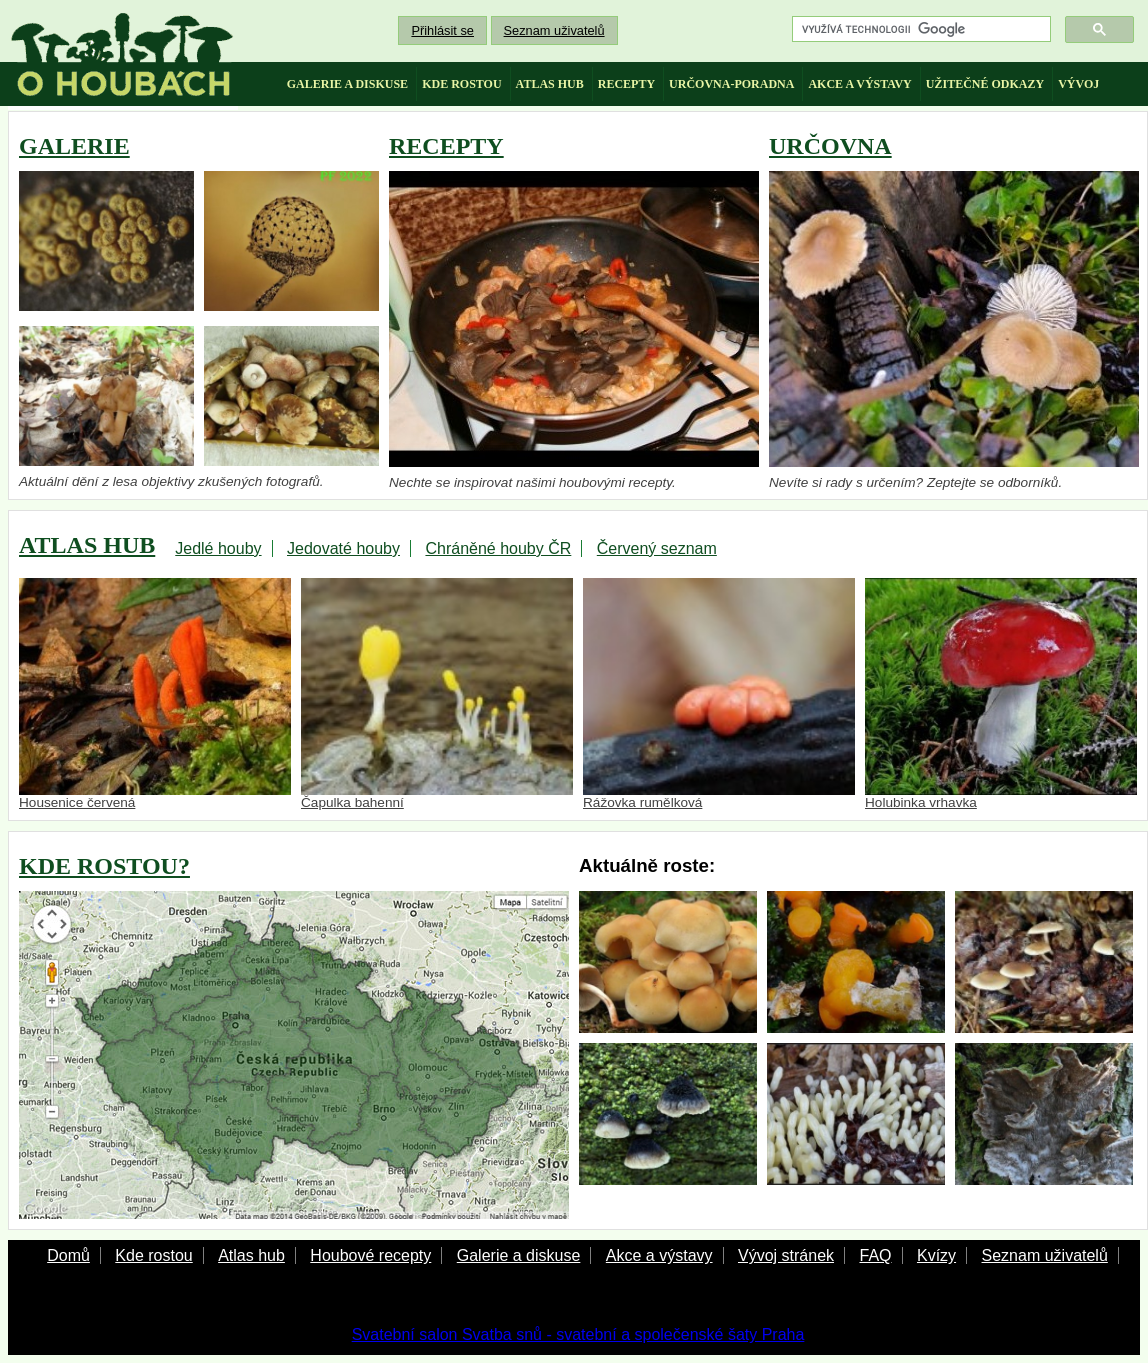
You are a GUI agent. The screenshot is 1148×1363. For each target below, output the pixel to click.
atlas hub (550, 84)
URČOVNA (830, 146)
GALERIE (74, 146)
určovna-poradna (731, 84)
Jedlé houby (218, 548)
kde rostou (461, 84)
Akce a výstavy (659, 1255)
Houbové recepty (370, 1255)
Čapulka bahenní (437, 694)
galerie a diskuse (347, 84)
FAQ (875, 1255)
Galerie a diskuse (519, 1255)
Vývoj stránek (786, 1255)
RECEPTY (446, 146)
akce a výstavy (859, 84)
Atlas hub (251, 1255)
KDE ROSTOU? (104, 866)
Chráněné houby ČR (498, 548)
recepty (626, 84)
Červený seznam (657, 548)
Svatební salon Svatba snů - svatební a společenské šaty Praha (578, 1334)
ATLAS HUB (87, 545)
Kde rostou (153, 1255)
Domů (68, 1255)
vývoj (1078, 84)
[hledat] (919, 29)
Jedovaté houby (343, 548)
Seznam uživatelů (554, 30)
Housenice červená (155, 694)
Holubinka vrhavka (1001, 694)
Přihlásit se (442, 30)
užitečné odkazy (985, 84)
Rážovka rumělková (719, 694)
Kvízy (936, 1255)
